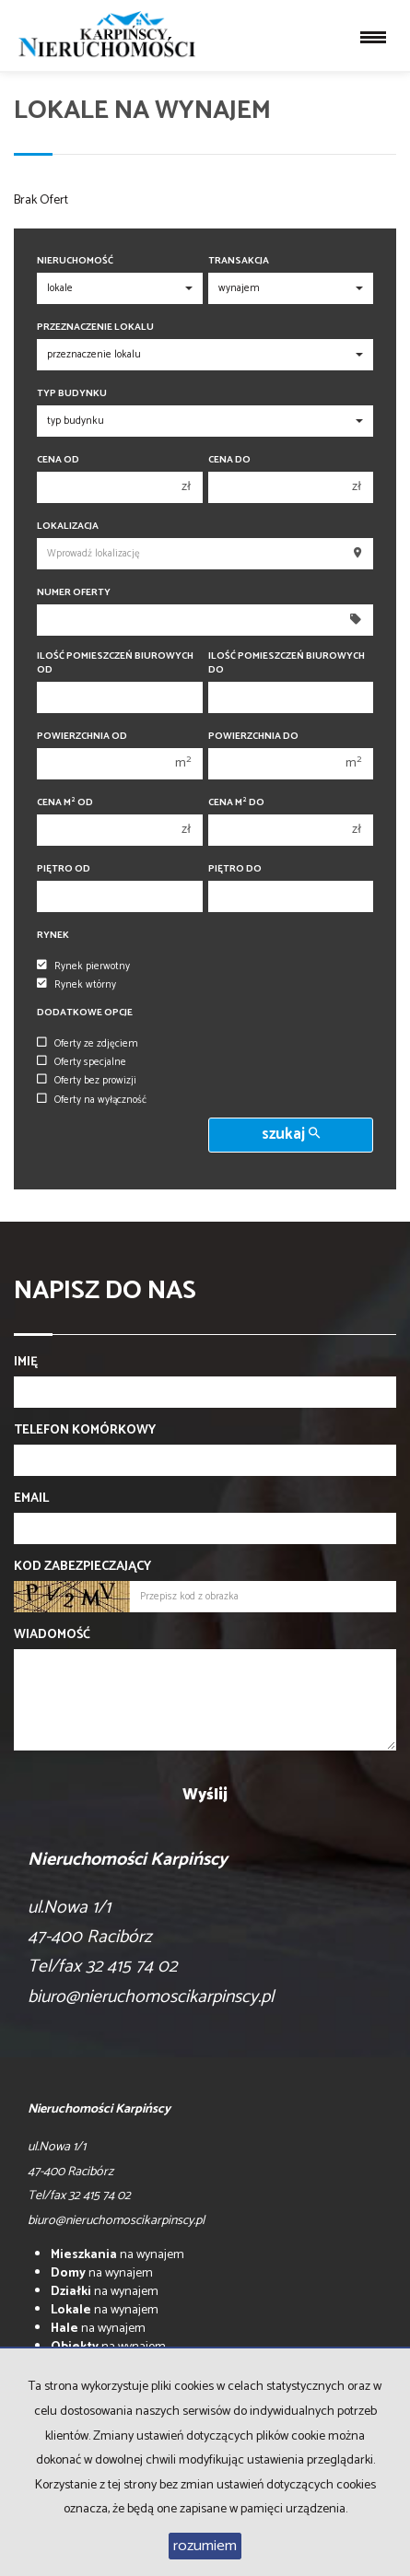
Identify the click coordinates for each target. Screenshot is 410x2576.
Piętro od (63, 869)
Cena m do (236, 803)
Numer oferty (74, 593)
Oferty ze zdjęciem (87, 1044)
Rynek (53, 936)
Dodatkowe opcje (85, 1013)
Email (31, 1499)
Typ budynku (72, 394)
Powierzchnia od (82, 737)
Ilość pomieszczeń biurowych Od (115, 663)
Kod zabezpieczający (82, 1567)
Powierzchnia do (253, 737)
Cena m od (65, 803)
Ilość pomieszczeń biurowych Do (286, 663)
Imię (26, 1362)
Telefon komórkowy (85, 1431)
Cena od (58, 460)
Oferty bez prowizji (86, 1080)
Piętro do (235, 869)
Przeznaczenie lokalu (95, 327)
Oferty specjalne (81, 1062)
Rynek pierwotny (83, 966)
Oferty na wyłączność (91, 1100)
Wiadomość (52, 1635)
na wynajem (117, 2255)
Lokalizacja (68, 526)
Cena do (229, 460)
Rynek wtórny (76, 985)
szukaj (291, 1134)
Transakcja (238, 261)
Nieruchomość (75, 261)
